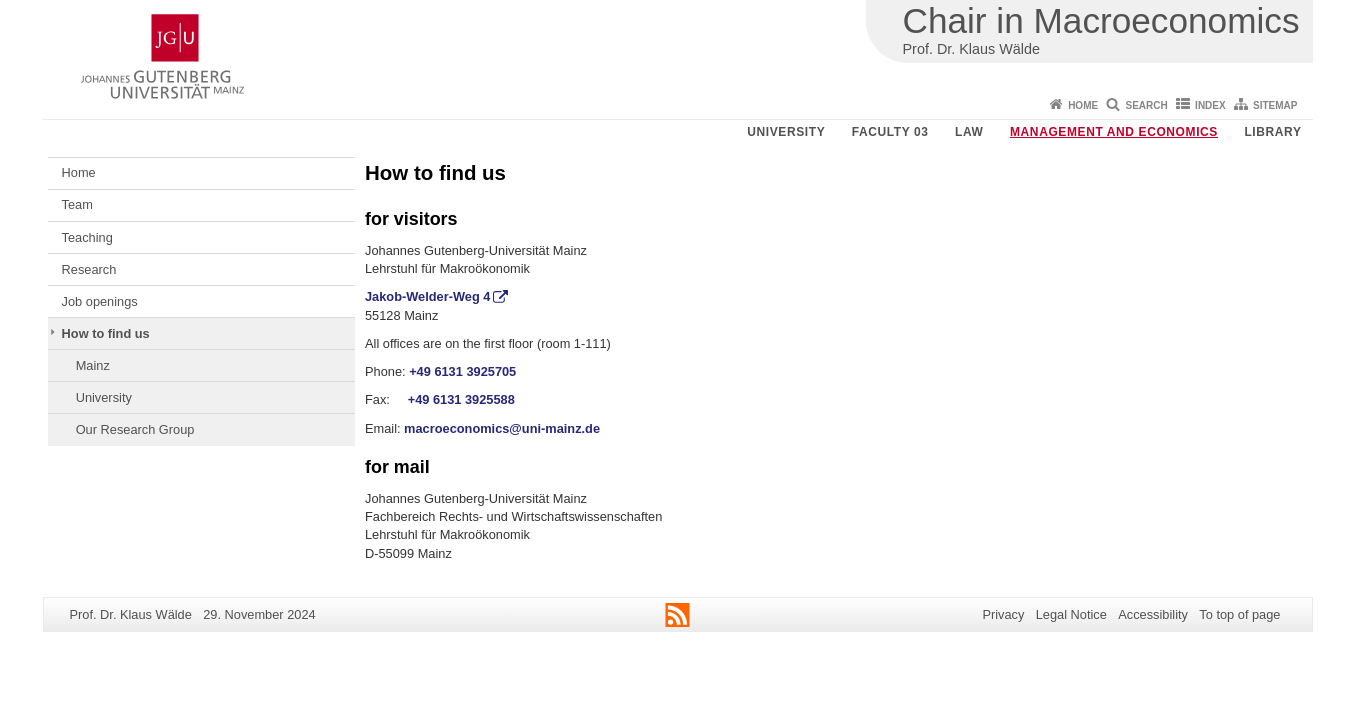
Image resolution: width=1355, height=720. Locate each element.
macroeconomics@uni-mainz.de (502, 428)
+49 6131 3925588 (461, 399)
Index (1210, 105)
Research (89, 269)
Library (1272, 132)
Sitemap (1275, 105)
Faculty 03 (890, 132)
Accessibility (1153, 614)
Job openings (100, 301)
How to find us (106, 333)
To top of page (1239, 614)
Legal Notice (1071, 614)
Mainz (93, 365)
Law (969, 132)
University (786, 132)
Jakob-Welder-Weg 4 (427, 296)
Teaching (87, 237)
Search (1147, 105)
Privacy (1003, 614)
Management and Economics (1114, 132)
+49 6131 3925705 (462, 371)
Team (77, 204)
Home (1083, 105)
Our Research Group (135, 429)
